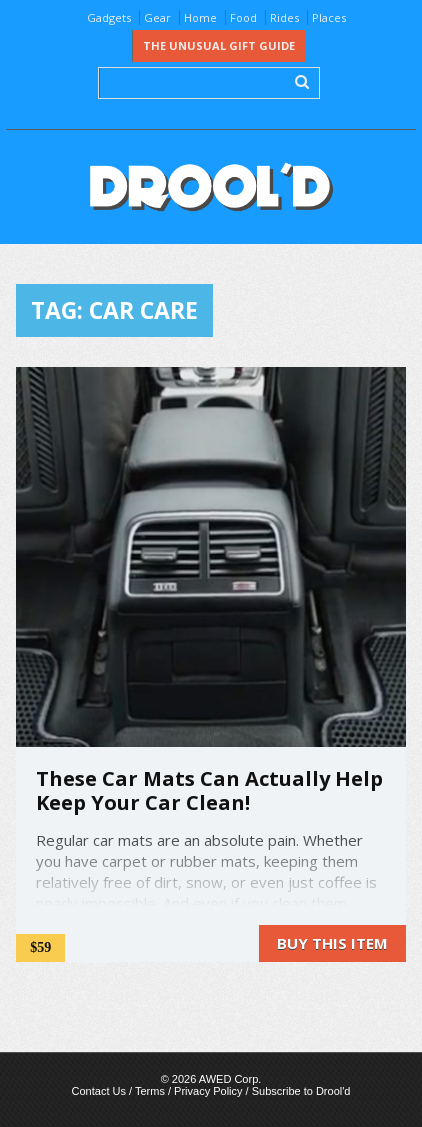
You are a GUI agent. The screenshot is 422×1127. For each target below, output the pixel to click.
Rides (284, 17)
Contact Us (99, 1091)
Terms (150, 1091)
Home (200, 17)
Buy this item (332, 943)
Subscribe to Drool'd (301, 1091)
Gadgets (109, 17)
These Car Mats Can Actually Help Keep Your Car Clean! (209, 790)
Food (243, 17)
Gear (157, 17)
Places (329, 17)
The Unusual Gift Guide (219, 45)
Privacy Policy (208, 1091)
